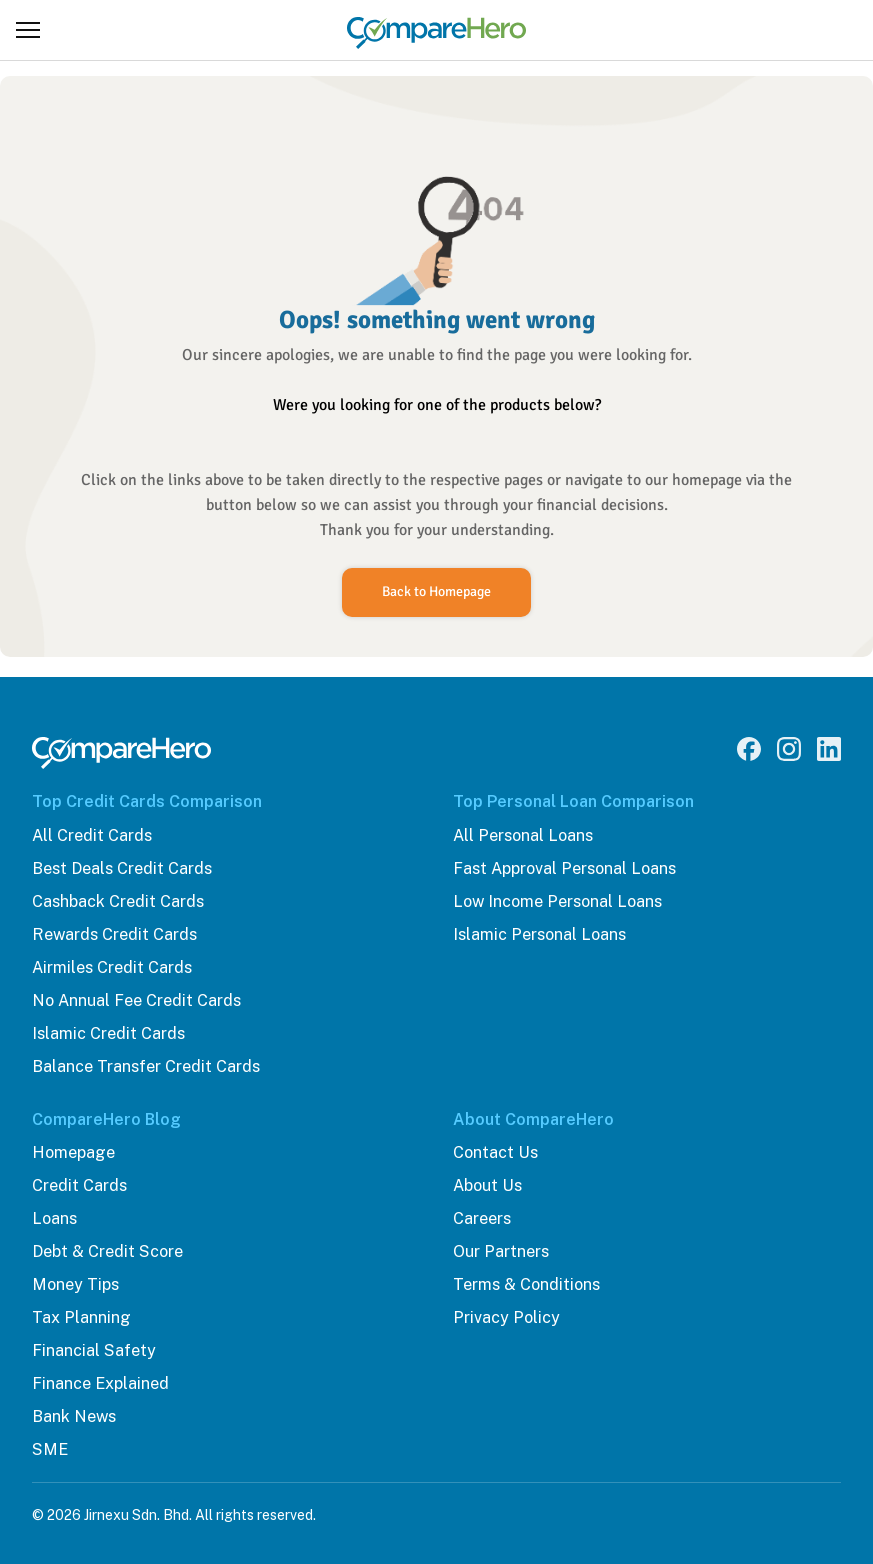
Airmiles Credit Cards (112, 967)
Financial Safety (94, 1350)
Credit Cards (79, 1185)
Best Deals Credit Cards (122, 868)
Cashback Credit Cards (118, 901)
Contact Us (495, 1152)
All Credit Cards (92, 835)
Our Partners (501, 1251)
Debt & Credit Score (107, 1251)
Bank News (74, 1416)
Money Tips (75, 1284)
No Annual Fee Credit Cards (136, 1000)
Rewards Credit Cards (114, 934)
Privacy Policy (506, 1317)
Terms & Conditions (526, 1284)
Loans (54, 1218)
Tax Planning (81, 1317)
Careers (482, 1218)
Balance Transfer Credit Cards (146, 1066)
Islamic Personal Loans (539, 934)
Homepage (73, 1152)
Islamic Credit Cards (108, 1033)
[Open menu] (28, 30)
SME (50, 1449)
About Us (487, 1185)
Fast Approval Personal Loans (564, 868)
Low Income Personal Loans (557, 901)
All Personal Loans (523, 835)
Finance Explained (100, 1383)
